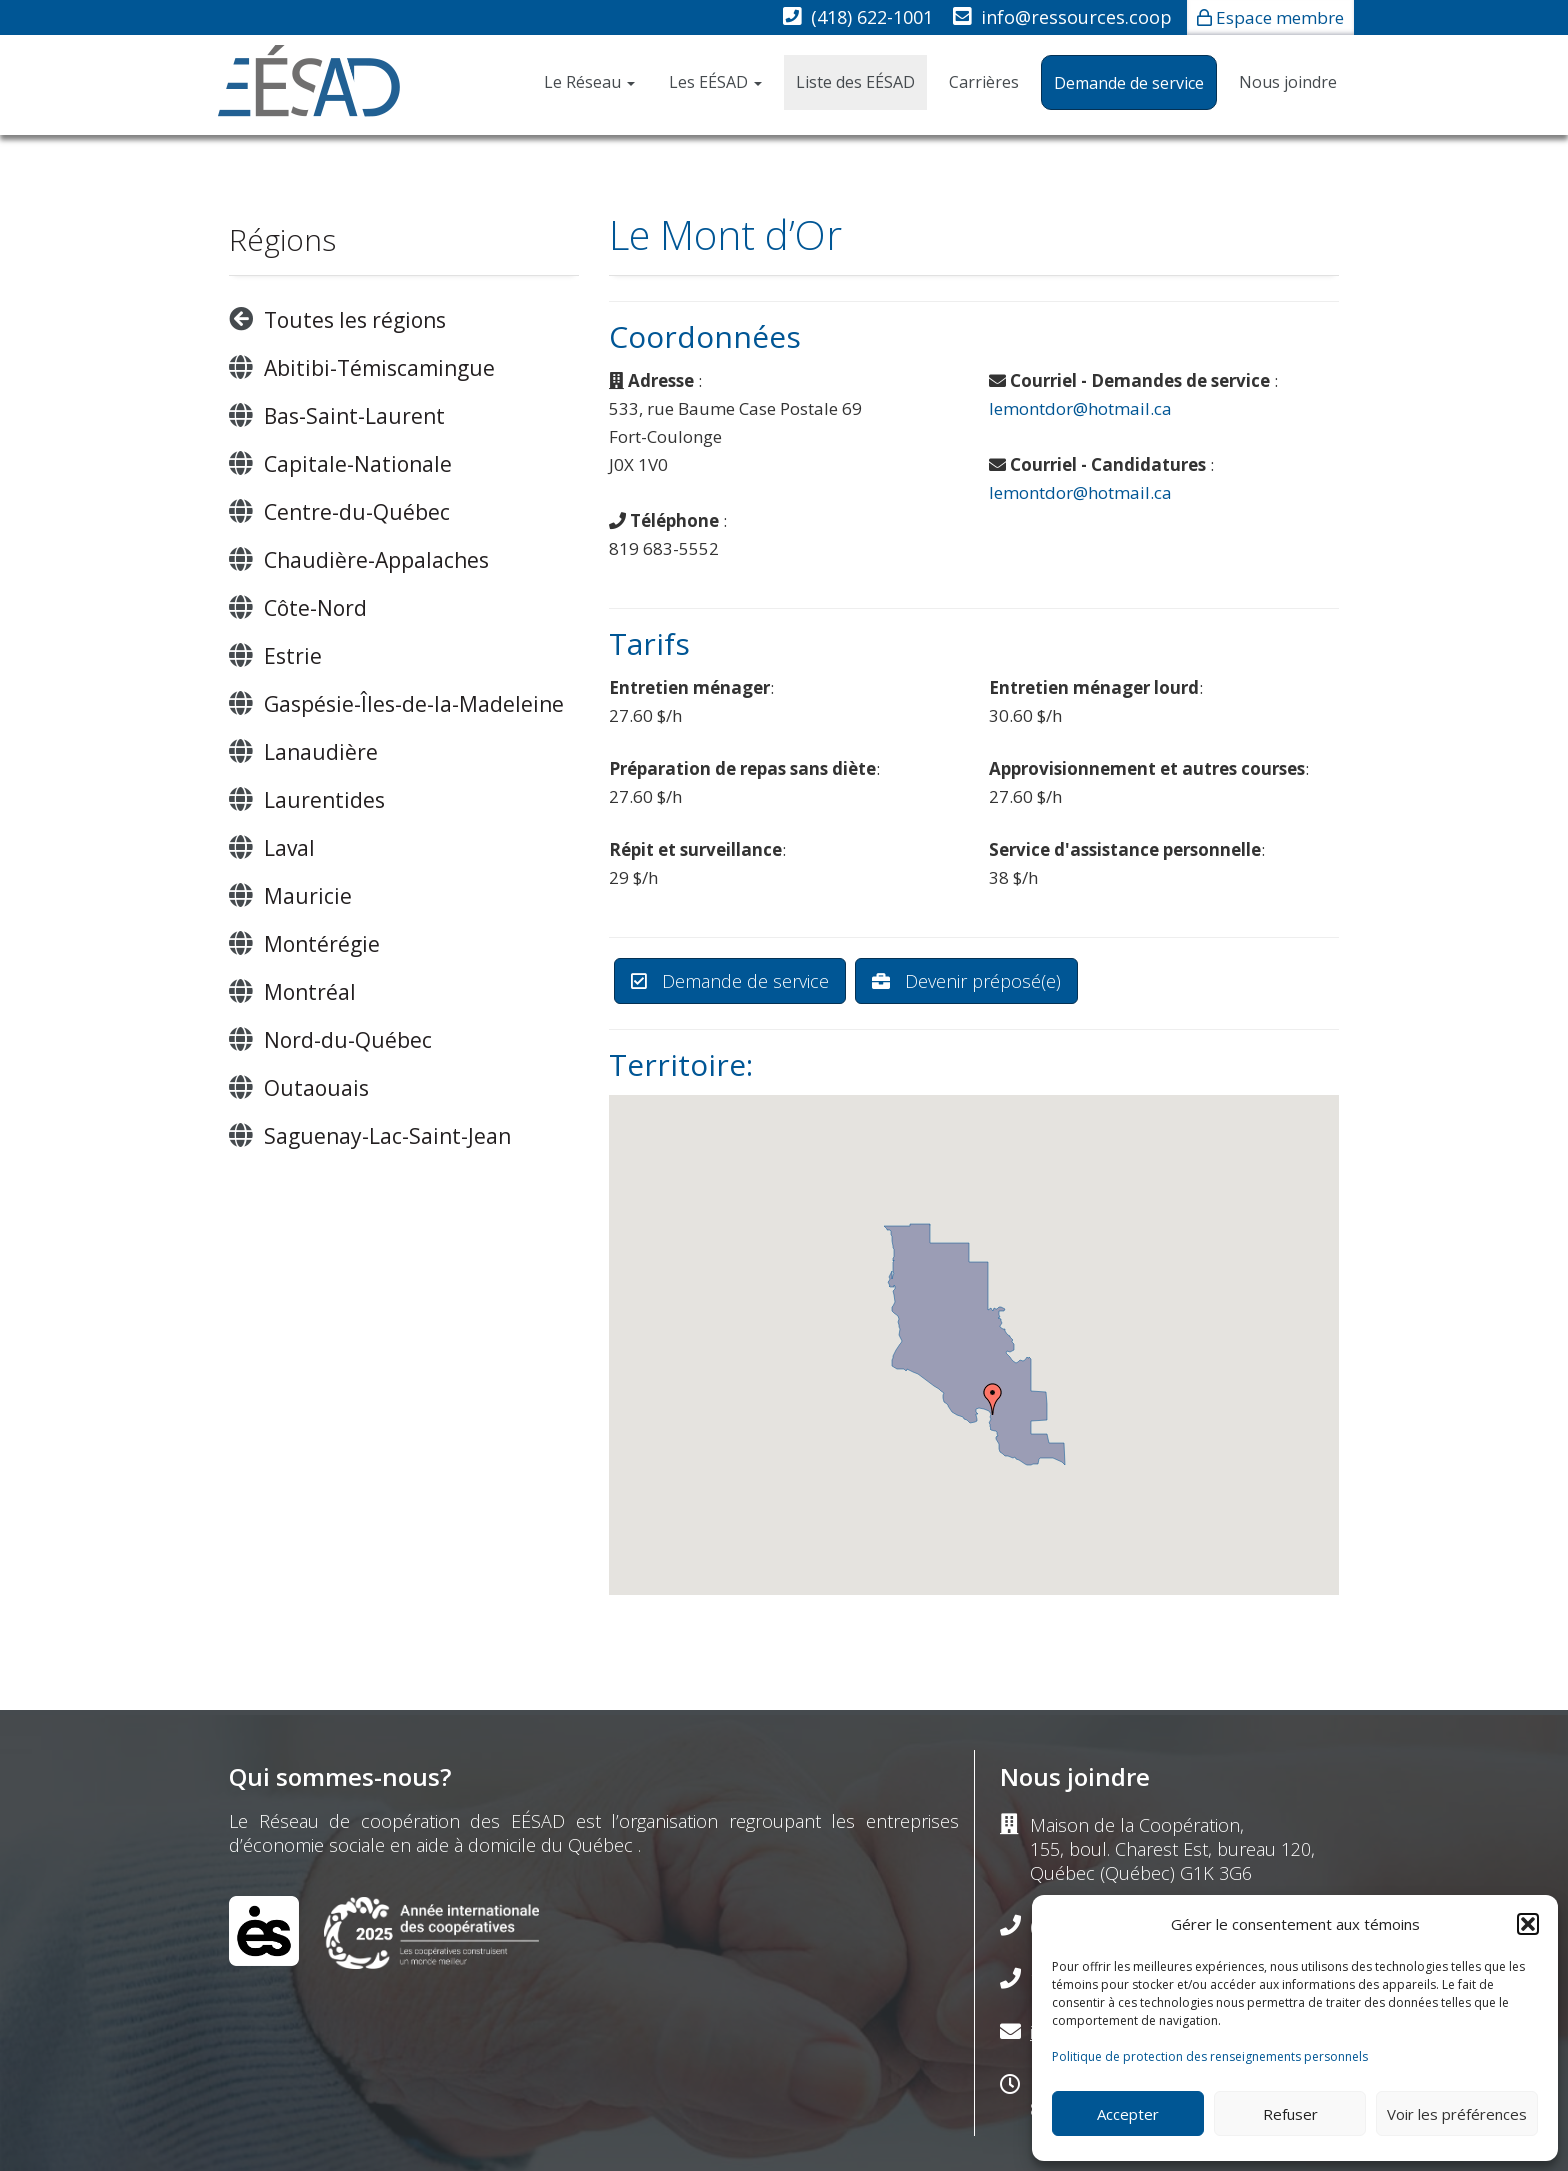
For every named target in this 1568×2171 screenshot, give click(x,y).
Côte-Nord (315, 608)
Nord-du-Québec (348, 1040)
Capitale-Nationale (358, 464)
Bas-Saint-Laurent (354, 416)
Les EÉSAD (715, 82)
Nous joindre (1288, 82)
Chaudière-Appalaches (376, 560)
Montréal (310, 992)
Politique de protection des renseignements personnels (1210, 2056)
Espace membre (1280, 17)
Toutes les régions (355, 320)
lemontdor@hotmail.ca (1080, 408)
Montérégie (322, 944)
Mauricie (308, 896)
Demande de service (1129, 83)
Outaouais (316, 1088)
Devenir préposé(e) (966, 981)
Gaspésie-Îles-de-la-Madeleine (414, 704)
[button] (1528, 1924)
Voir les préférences (1457, 2114)
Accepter (1128, 2114)
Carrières (984, 82)
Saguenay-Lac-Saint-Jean (387, 1136)
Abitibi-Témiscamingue (379, 368)
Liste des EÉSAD (855, 82)
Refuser (1290, 2114)
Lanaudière (321, 752)
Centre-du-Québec (357, 512)
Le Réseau (589, 82)
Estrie (293, 656)
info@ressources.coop (1076, 17)
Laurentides (324, 800)
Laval (289, 848)
